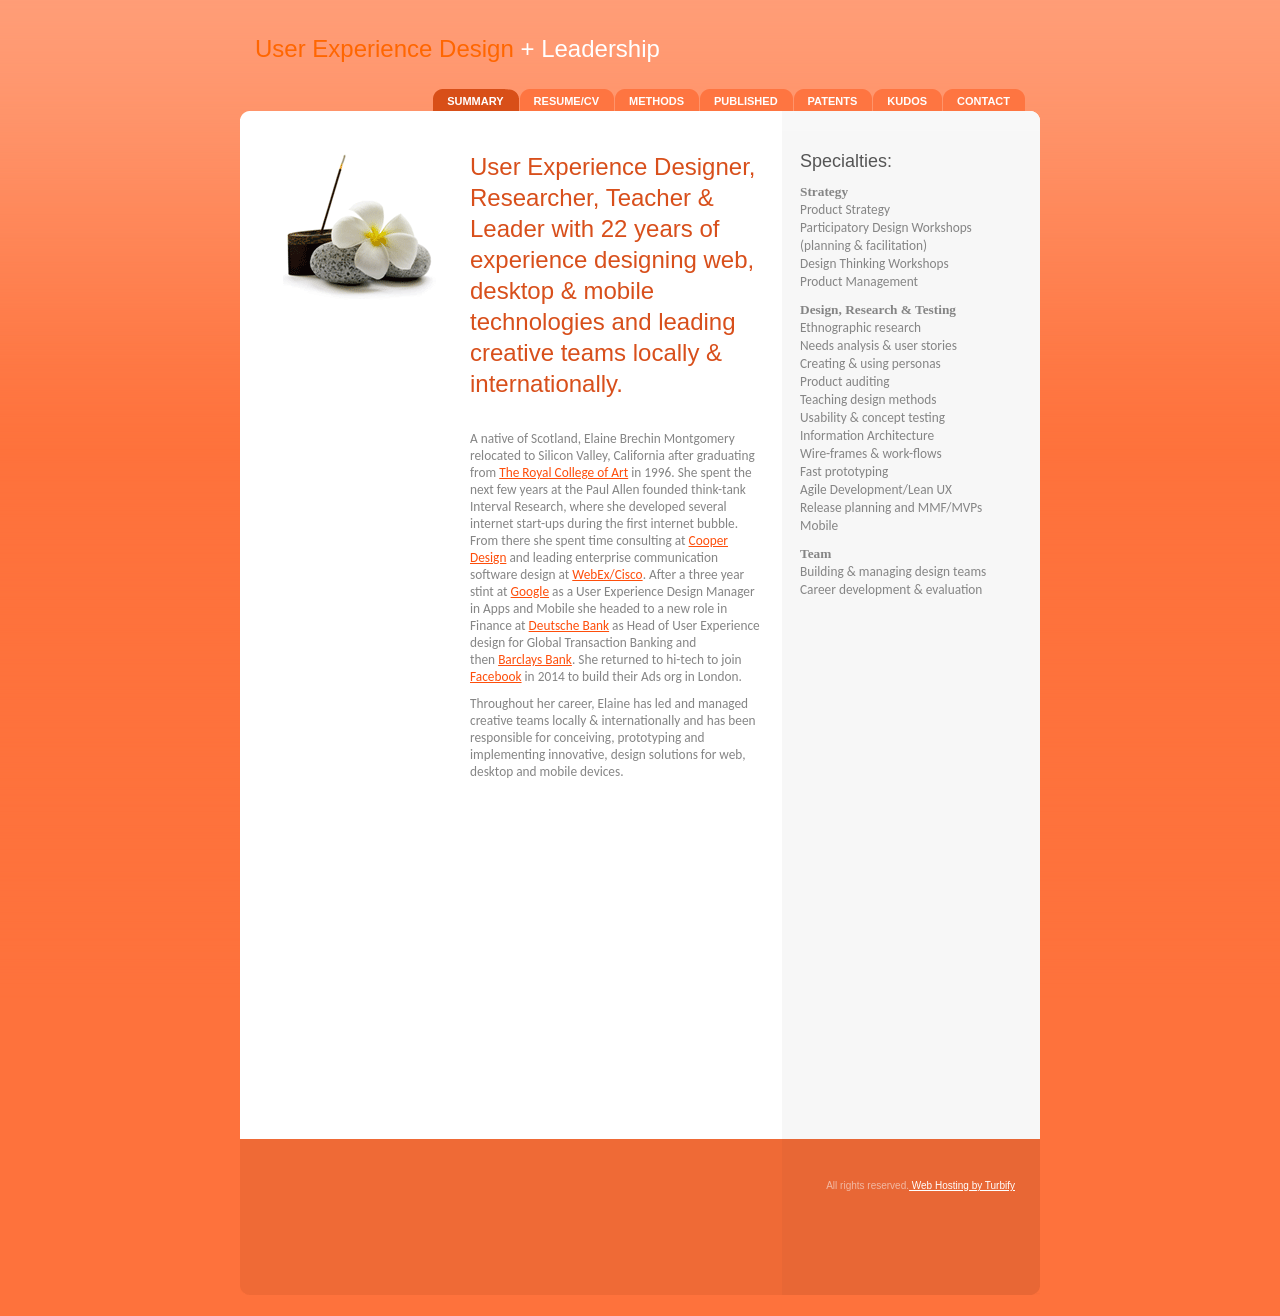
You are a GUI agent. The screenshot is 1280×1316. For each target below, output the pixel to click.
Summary (475, 101)
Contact (983, 101)
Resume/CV (566, 101)
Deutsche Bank (569, 625)
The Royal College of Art (563, 472)
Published (746, 101)
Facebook (496, 676)
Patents (833, 101)
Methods (656, 101)
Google (530, 591)
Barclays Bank (535, 659)
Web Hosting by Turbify (962, 1185)
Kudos (907, 101)
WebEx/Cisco (607, 574)
